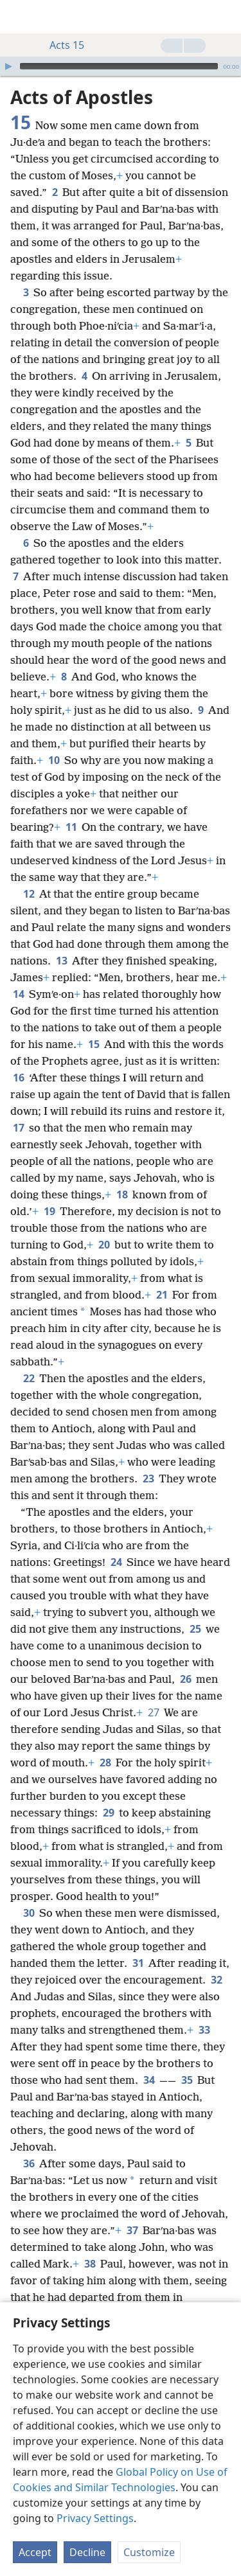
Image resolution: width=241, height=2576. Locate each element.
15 (93, 1044)
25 (195, 1629)
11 (71, 827)
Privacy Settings (95, 2518)
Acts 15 (60, 45)
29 (108, 1813)
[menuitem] (19, 17)
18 (122, 1194)
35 (187, 2080)
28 (105, 1762)
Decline (87, 2552)
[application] (120, 66)
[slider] (119, 66)
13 (61, 961)
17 (18, 1128)
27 (153, 1712)
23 (148, 1478)
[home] (19, 17)
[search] (225, 16)
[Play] (8, 66)
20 (104, 1245)
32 (216, 1980)
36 (29, 2163)
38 (90, 2264)
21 (162, 1295)
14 (18, 994)
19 (49, 1211)
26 (185, 1679)
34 (149, 2080)
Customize (149, 2552)
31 (138, 1963)
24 (116, 1562)
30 (29, 1913)
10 (54, 760)
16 (18, 1077)
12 (29, 894)
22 (29, 1378)
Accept (35, 2552)
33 (204, 2030)
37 (132, 2230)
